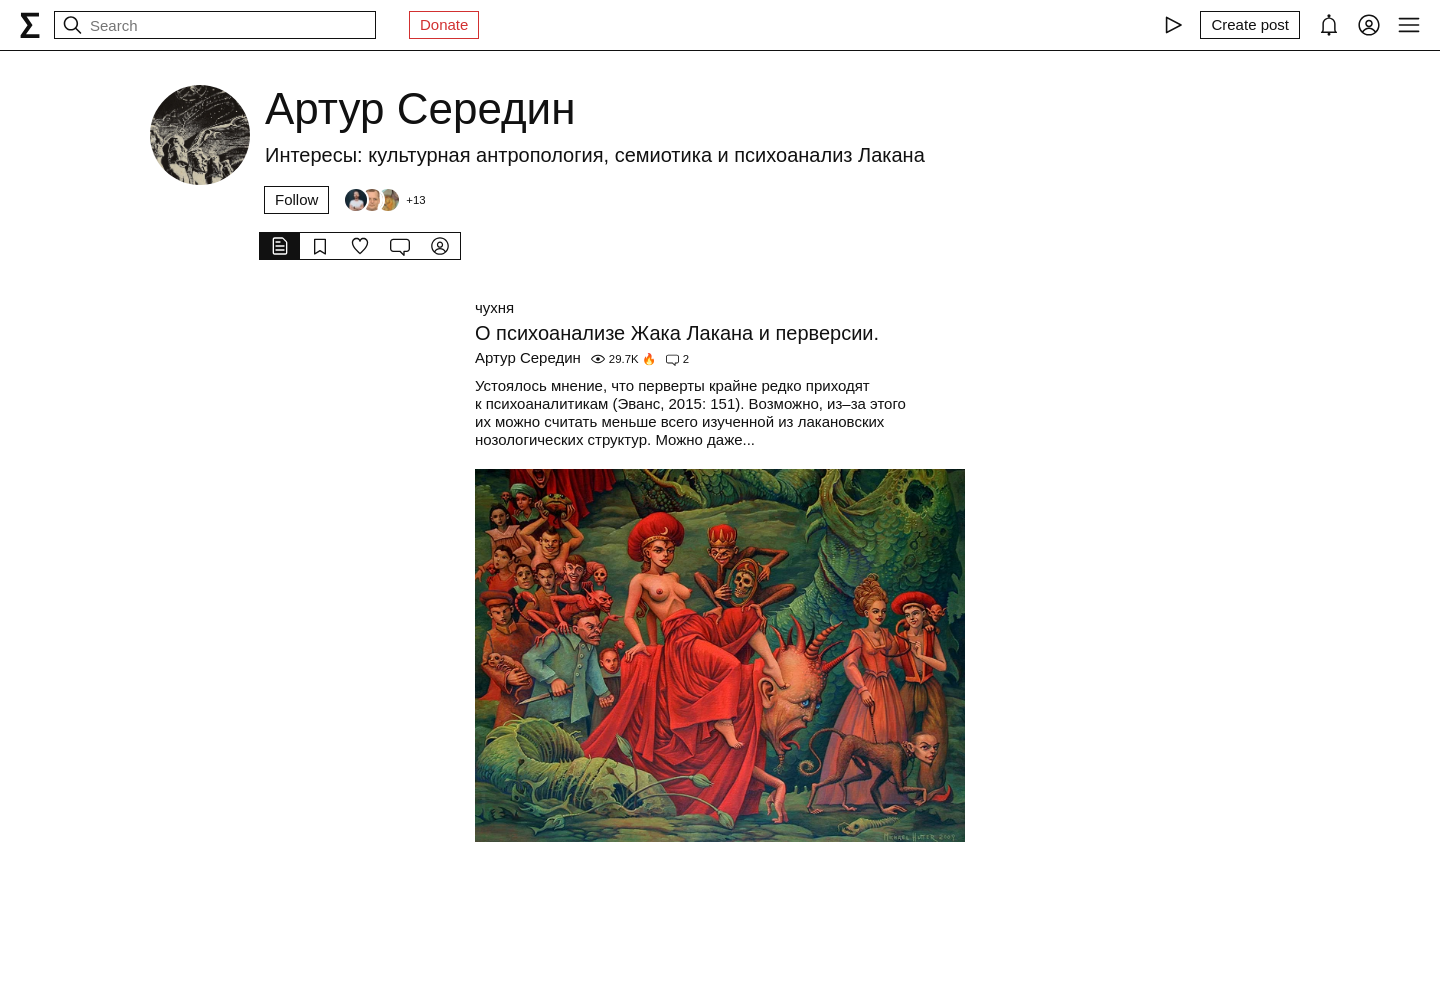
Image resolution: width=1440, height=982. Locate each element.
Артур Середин (528, 357)
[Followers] (384, 200)
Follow (296, 199)
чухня (494, 307)
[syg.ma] (30, 25)
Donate (444, 24)
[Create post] (1250, 25)
